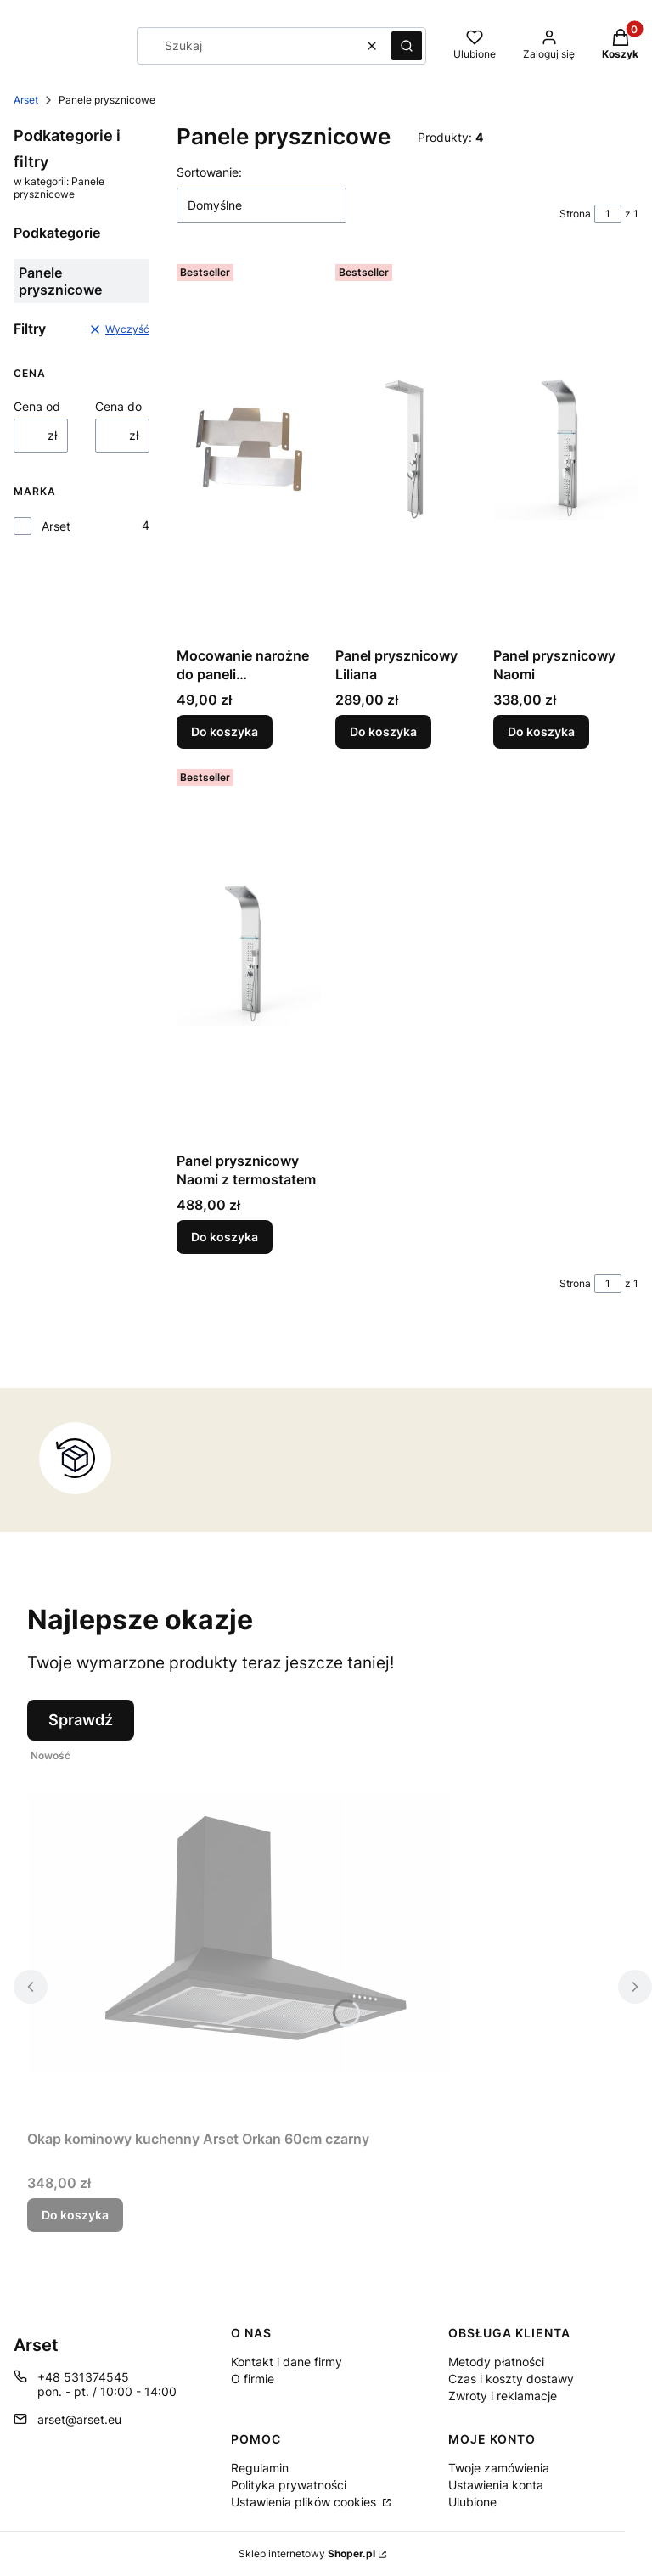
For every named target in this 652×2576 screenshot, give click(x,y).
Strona (575, 213)
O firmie (252, 2378)
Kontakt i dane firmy (286, 2361)
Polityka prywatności (288, 2485)
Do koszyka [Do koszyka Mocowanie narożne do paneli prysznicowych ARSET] (224, 731)
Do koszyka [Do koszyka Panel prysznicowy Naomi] (541, 731)
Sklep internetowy (307, 2553)
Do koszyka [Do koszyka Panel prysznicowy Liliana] (383, 731)
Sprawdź (80, 1720)
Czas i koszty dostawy (511, 2378)
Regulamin (260, 2468)
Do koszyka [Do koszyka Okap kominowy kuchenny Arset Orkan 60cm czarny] (75, 2215)
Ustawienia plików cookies (305, 2501)
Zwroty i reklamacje (502, 2395)
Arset (26, 99)
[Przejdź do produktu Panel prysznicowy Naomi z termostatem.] (249, 953)
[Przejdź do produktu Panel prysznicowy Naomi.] (565, 448)
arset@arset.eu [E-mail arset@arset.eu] (79, 2419)
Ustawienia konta (495, 2485)
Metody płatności (496, 2361)
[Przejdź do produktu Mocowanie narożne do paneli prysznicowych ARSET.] (249, 448)
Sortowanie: (209, 172)
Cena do (118, 406)
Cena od (37, 406)
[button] (406, 45)
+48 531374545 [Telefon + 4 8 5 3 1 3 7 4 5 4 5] (83, 2377)
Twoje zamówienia (498, 2468)
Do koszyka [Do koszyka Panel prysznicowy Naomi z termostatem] (224, 1236)
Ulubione (472, 2501)
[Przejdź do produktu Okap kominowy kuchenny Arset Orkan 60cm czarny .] (239, 1932)
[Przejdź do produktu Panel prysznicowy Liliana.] (408, 448)
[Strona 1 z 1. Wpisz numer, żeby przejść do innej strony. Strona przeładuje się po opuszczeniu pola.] (607, 214)
